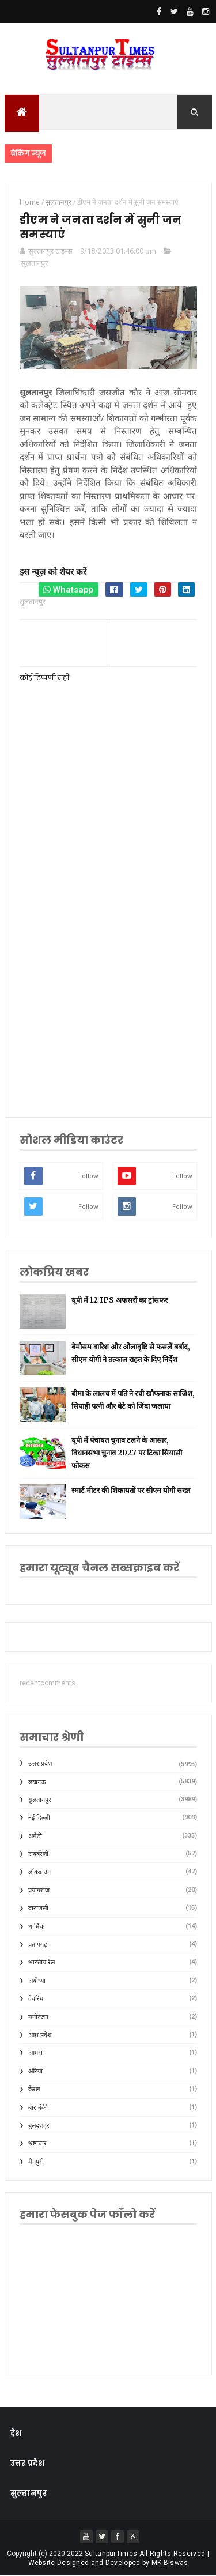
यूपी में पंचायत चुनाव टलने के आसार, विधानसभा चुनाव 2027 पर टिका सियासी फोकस (126, 1453)
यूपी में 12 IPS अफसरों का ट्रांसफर (119, 1301)
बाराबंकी (38, 2107)
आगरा (35, 2053)
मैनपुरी (36, 2162)
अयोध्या (37, 1981)
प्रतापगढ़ (37, 1945)
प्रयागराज (39, 1891)
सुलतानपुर (34, 263)
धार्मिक (36, 1926)
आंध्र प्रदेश (39, 2035)
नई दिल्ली (39, 1818)
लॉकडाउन (39, 1872)
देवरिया (36, 1999)
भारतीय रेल (41, 1963)
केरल (34, 2090)
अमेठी (35, 1836)
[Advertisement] (108, 981)
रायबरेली (38, 1854)
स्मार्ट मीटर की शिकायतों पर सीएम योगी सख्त (130, 1491)
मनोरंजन (38, 2017)
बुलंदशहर (39, 2126)
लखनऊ (37, 1782)
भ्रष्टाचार (37, 2144)
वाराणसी (38, 1909)
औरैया (35, 2072)
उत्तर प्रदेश (40, 1764)
